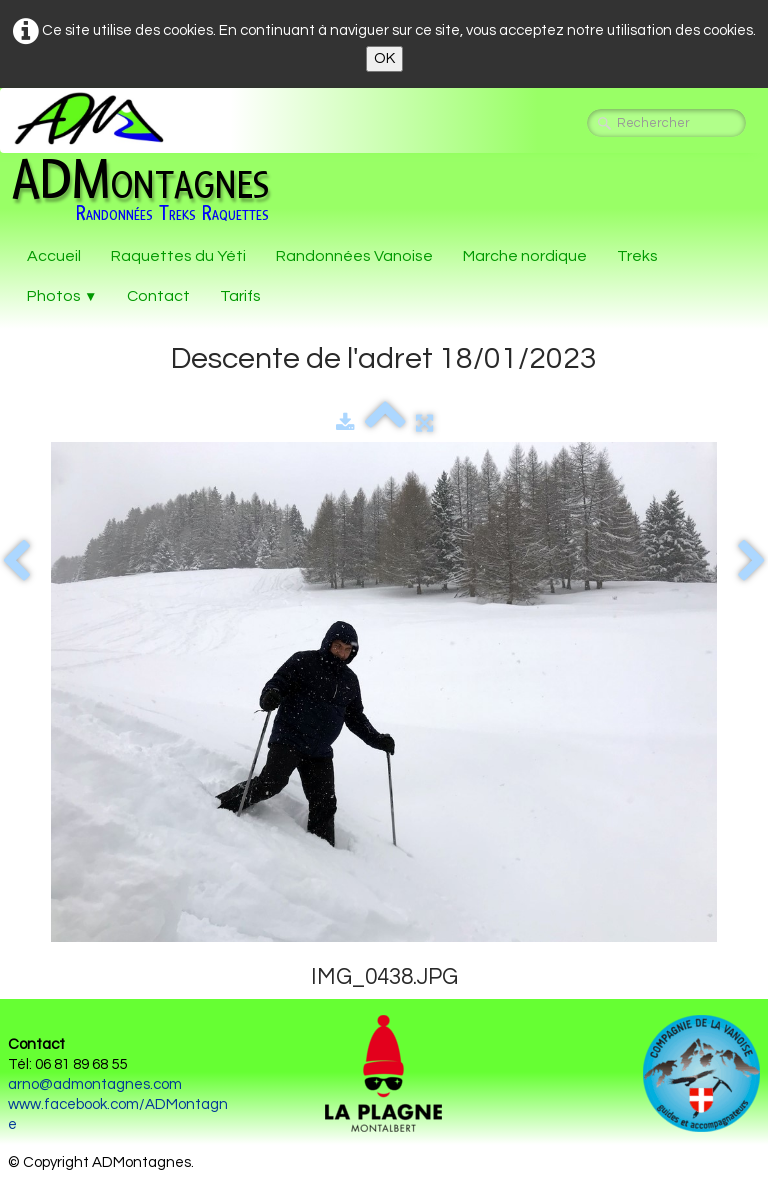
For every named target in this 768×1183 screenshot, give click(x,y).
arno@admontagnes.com (95, 1084)
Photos (62, 296)
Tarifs (240, 296)
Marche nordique (525, 256)
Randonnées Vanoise (354, 256)
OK (384, 58)
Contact (158, 296)
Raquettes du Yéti (178, 256)
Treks (637, 256)
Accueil (54, 256)
